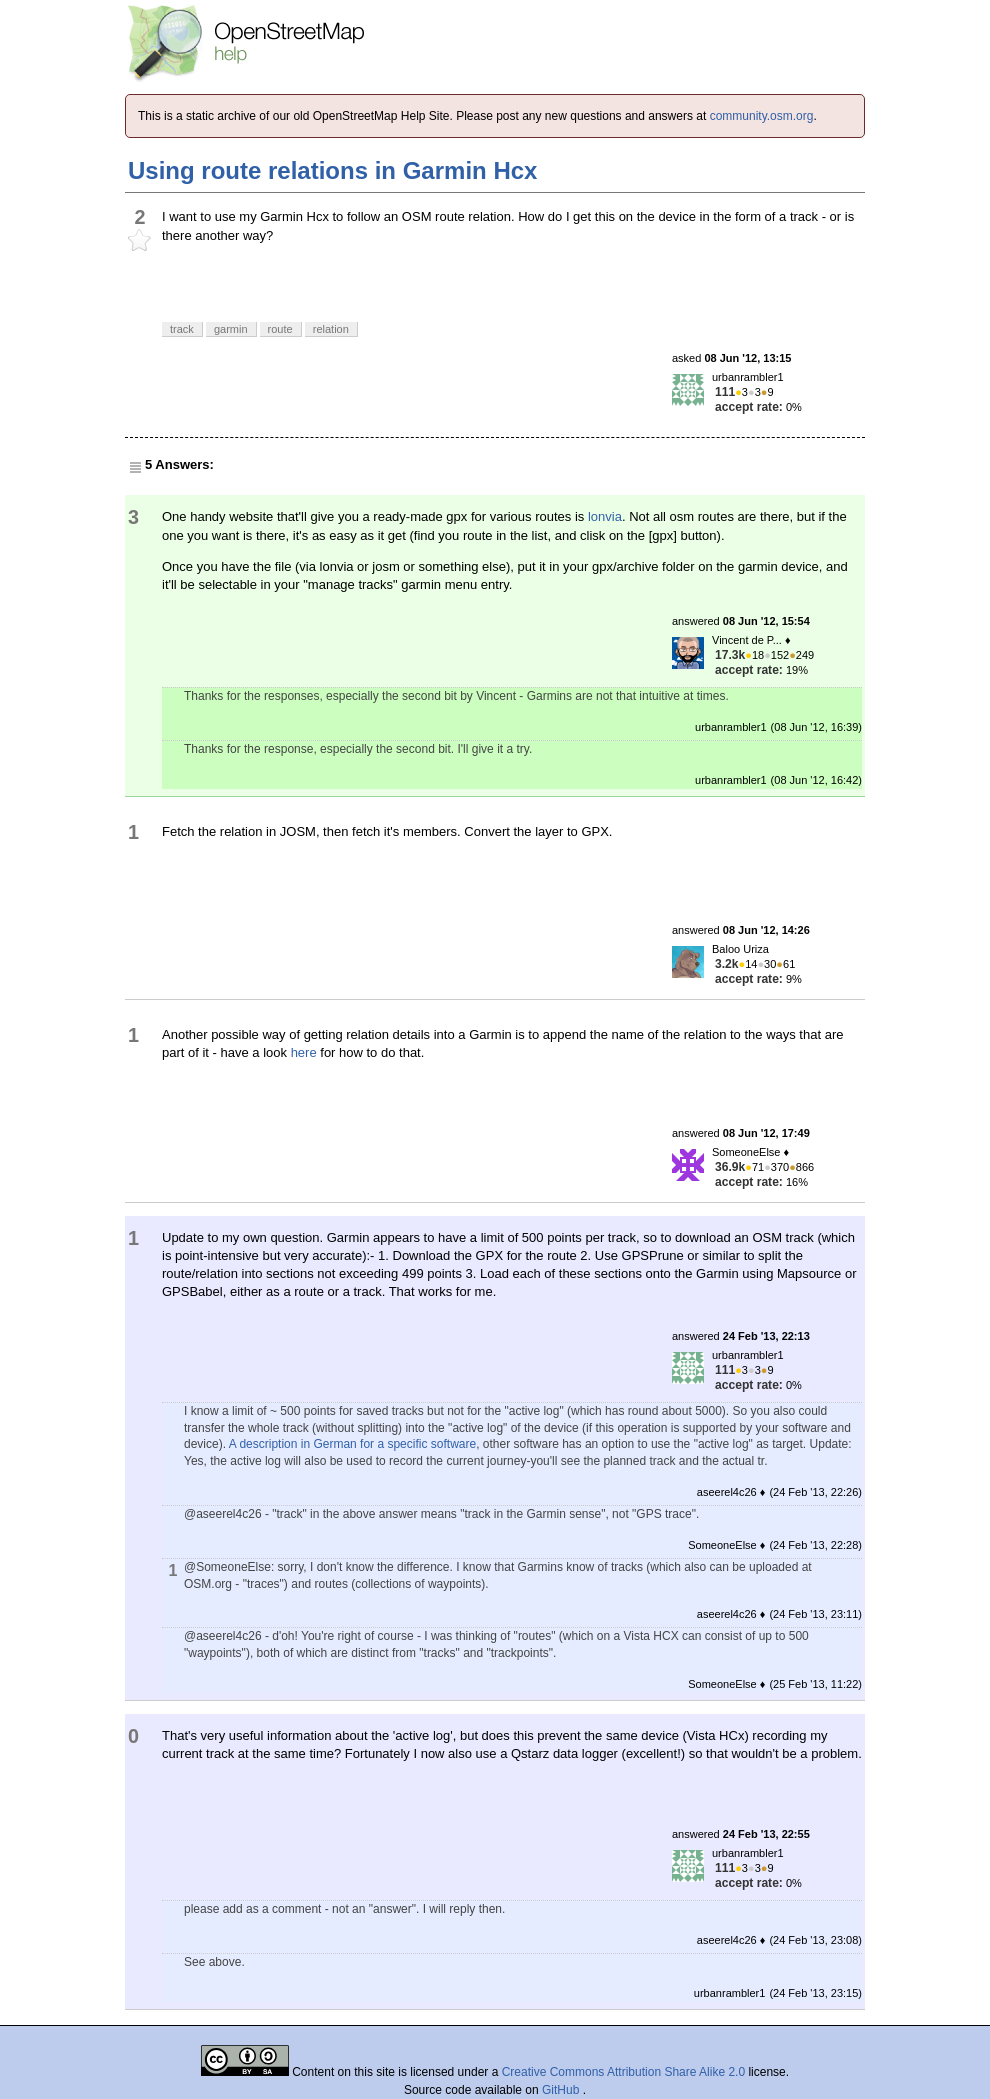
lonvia (605, 516)
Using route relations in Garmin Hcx (332, 170)
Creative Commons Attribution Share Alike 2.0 (623, 2072)
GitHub (562, 2090)
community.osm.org (762, 116)
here (304, 1052)
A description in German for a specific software (352, 1444)
